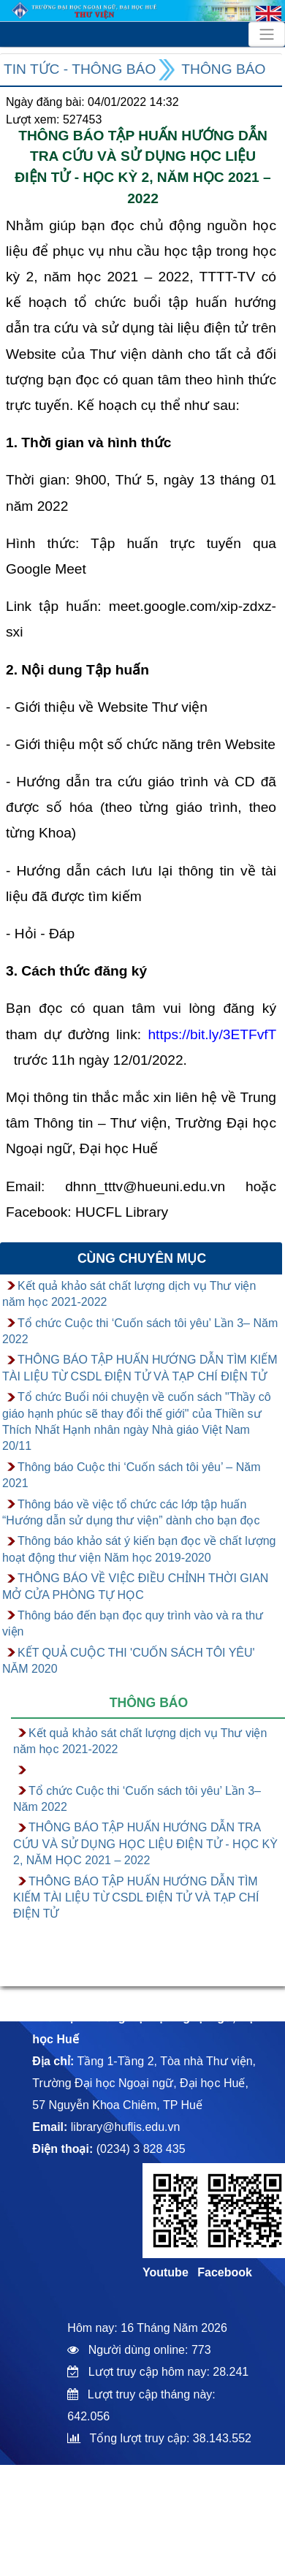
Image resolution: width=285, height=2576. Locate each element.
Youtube (165, 2272)
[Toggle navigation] (266, 34)
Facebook (224, 2272)
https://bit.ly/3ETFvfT (212, 1034)
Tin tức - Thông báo (80, 69)
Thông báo (223, 69)
